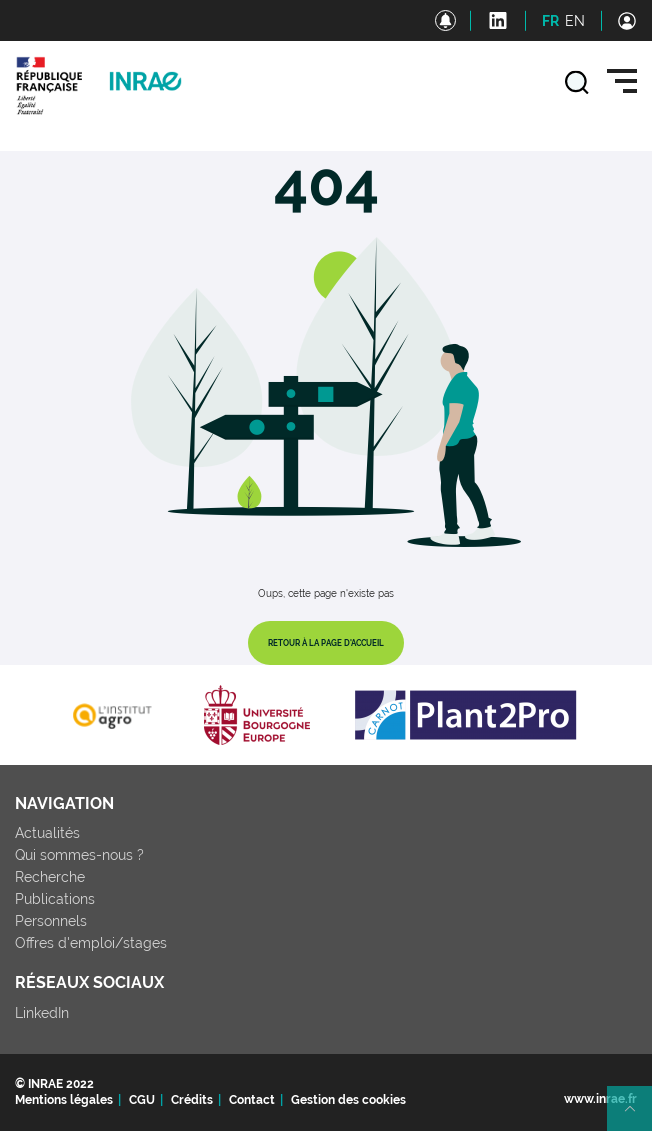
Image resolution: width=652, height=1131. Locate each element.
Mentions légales (64, 1100)
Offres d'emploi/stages (91, 943)
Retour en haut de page (638, 1117)
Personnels (51, 921)
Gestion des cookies (348, 1100)
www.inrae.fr (600, 1099)
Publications (55, 899)
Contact (252, 1100)
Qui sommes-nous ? (79, 855)
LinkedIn (42, 1013)
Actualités (47, 833)
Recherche (50, 877)
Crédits (192, 1100)
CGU (142, 1100)
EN (575, 21)
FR (550, 21)
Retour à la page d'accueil (326, 643)
